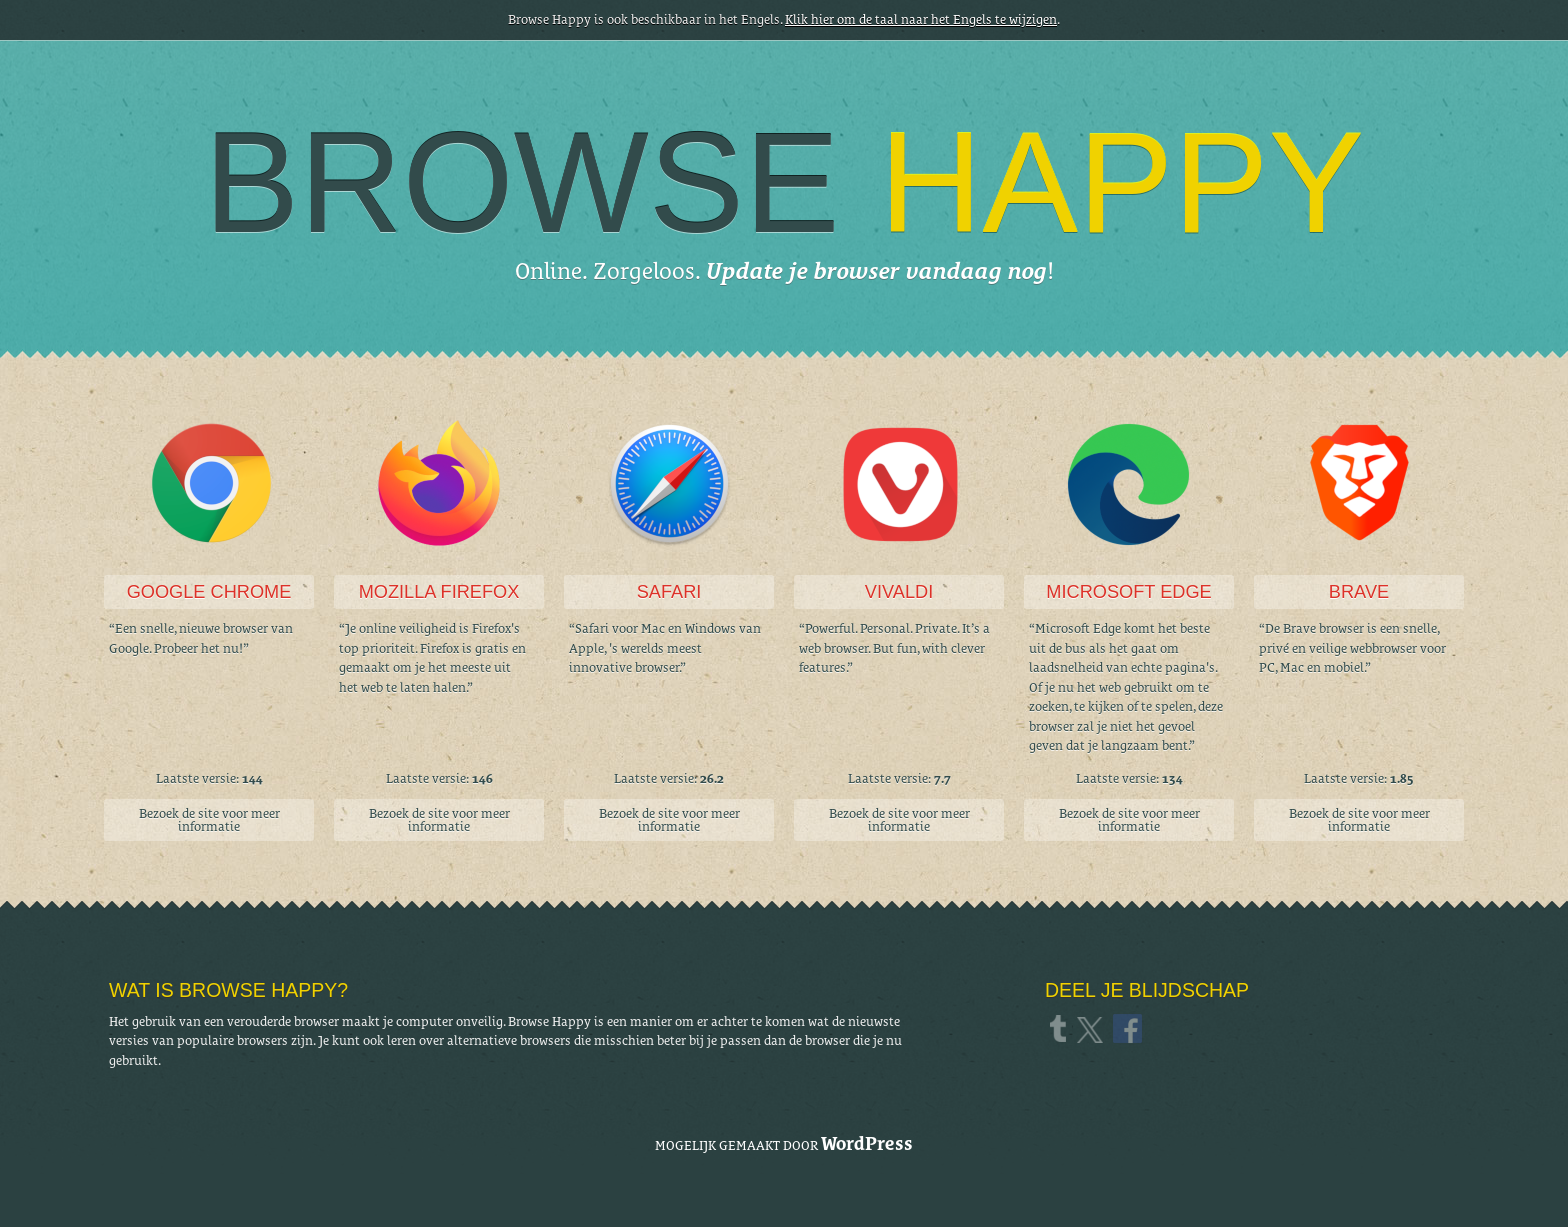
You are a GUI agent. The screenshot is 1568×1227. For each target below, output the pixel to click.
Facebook (1129, 1028)
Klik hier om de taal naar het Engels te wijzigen (921, 19)
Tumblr (1061, 1028)
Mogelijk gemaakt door (784, 1143)
